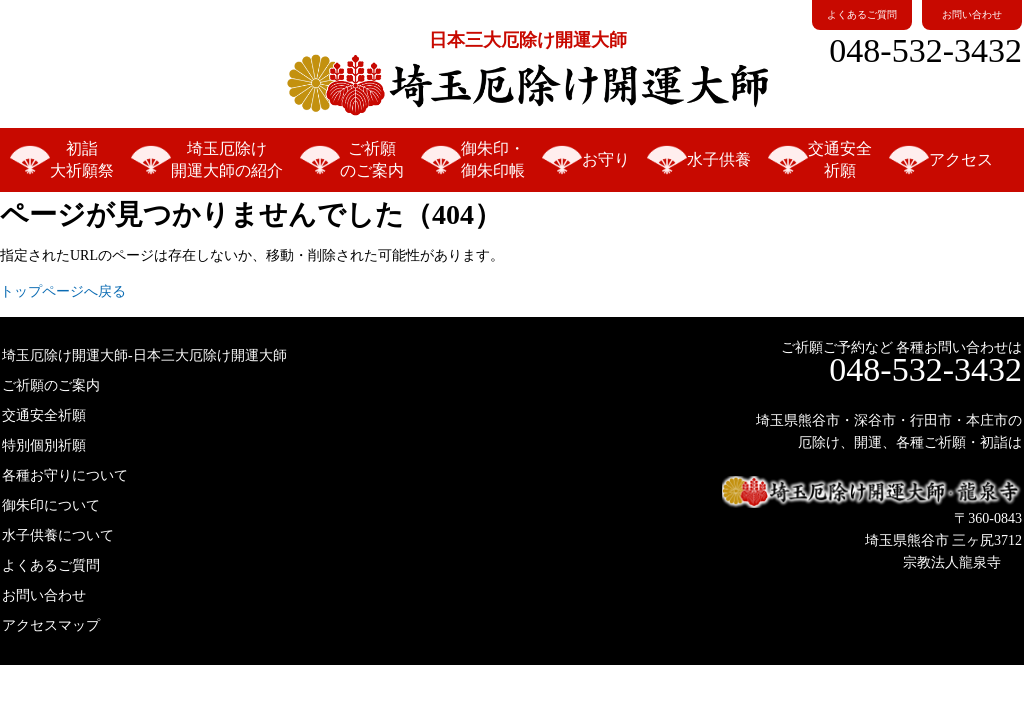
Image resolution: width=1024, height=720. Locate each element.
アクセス (961, 159)
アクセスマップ (51, 625)
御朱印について (51, 505)
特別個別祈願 (44, 445)
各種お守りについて (65, 475)
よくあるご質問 (862, 14)
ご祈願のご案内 (372, 159)
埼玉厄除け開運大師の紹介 (227, 159)
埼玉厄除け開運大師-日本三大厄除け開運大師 (144, 355)
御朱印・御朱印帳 (493, 159)
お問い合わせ (972, 14)
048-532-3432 (925, 50)
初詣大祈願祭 (82, 159)
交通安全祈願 (840, 159)
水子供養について (58, 535)
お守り (606, 159)
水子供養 (719, 159)
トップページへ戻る (63, 291)
